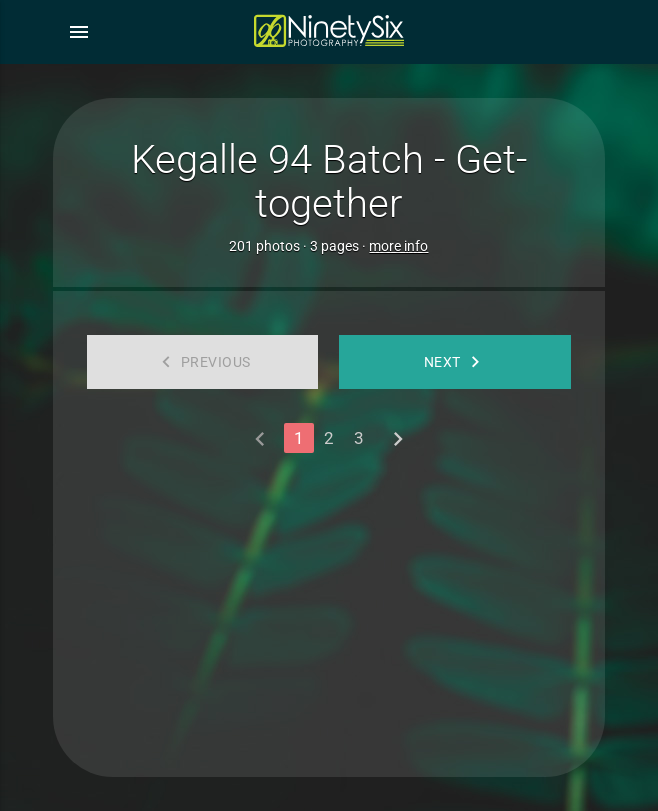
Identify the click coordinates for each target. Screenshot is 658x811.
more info (398, 246)
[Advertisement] (328, 607)
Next (455, 362)
